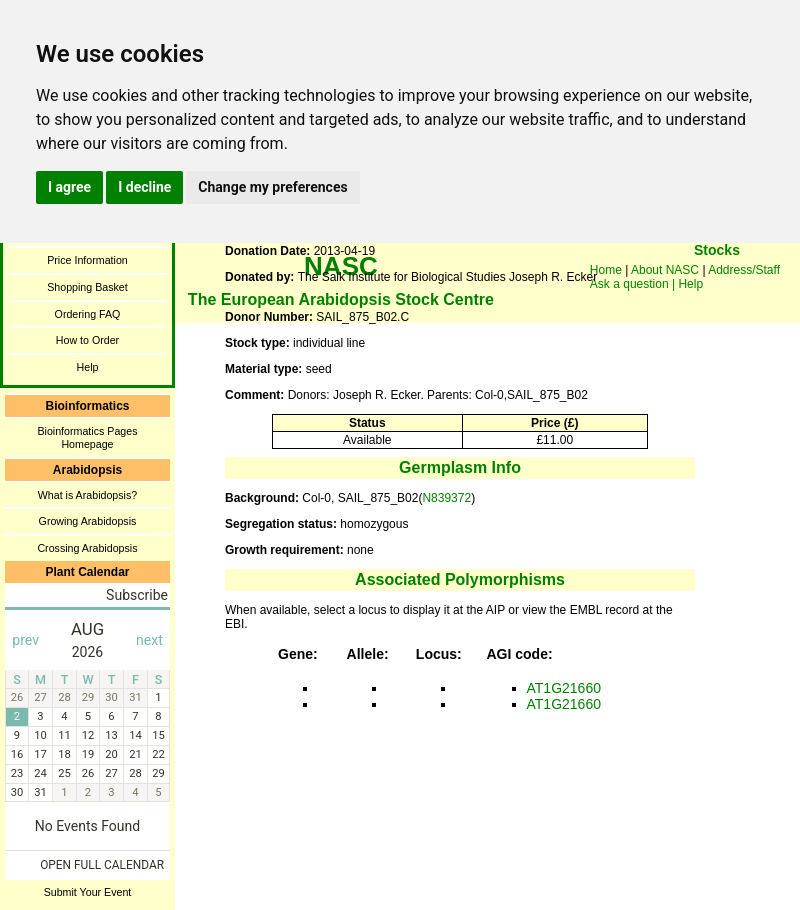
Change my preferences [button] (272, 187)
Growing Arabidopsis (88, 521)
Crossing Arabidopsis (87, 548)
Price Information (87, 260)
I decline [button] (144, 187)
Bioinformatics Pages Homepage (87, 437)
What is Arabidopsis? (88, 495)
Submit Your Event (88, 892)
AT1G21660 (564, 688)
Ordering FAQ (88, 314)
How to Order (87, 340)
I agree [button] (69, 187)
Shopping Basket (87, 287)
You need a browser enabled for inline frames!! (717, 280)
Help (88, 367)
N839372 (446, 498)
